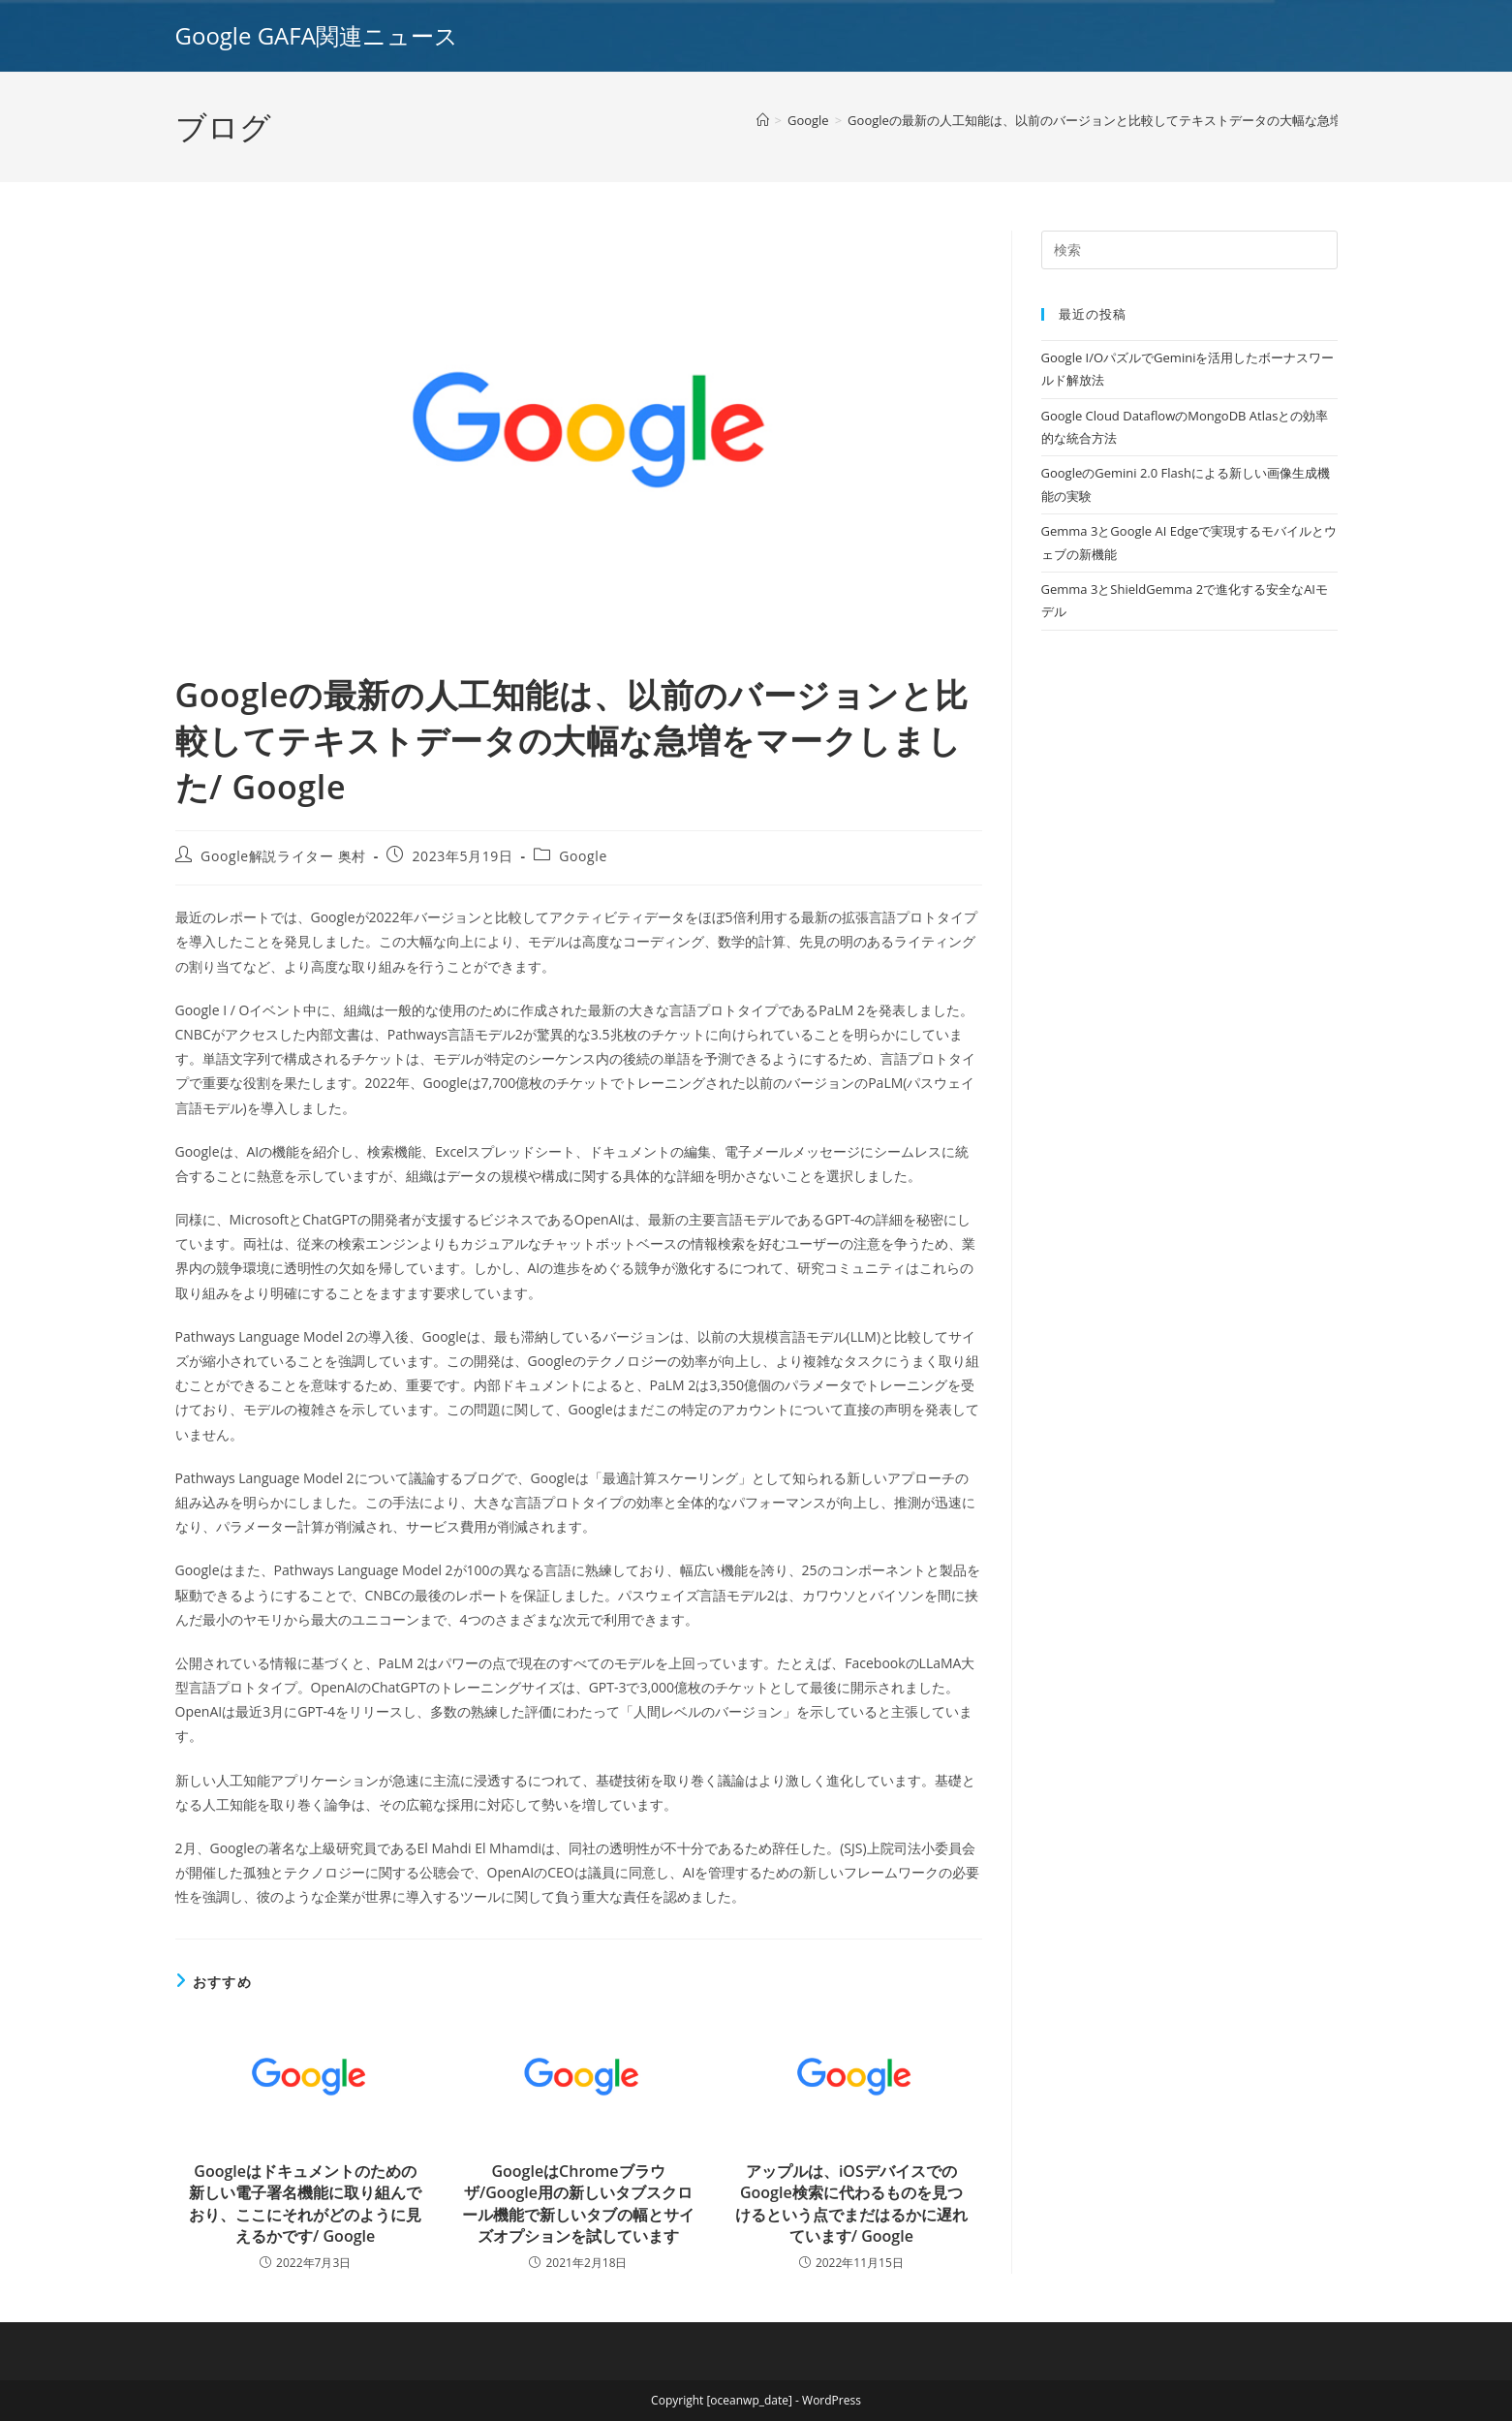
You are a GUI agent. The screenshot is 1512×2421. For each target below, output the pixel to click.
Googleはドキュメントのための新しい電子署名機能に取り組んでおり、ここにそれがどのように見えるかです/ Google (305, 2203)
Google (583, 856)
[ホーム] (762, 120)
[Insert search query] (1189, 250)
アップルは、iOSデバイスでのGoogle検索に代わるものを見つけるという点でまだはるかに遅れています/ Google (851, 2203)
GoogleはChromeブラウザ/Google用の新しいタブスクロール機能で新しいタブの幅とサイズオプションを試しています (578, 2203)
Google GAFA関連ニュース (316, 35)
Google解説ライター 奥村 (283, 856)
